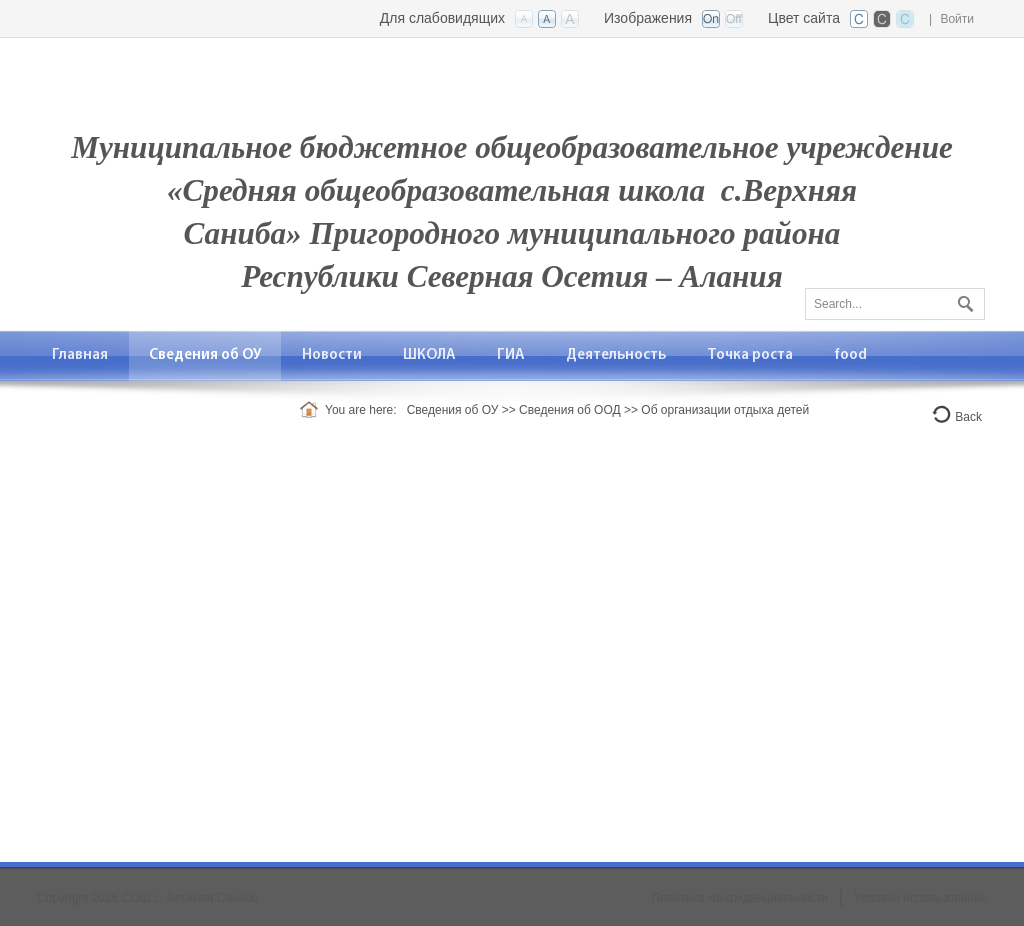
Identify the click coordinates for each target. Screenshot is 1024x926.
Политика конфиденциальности (739, 898)
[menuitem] (80, 355)
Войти (957, 19)
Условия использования (920, 898)
